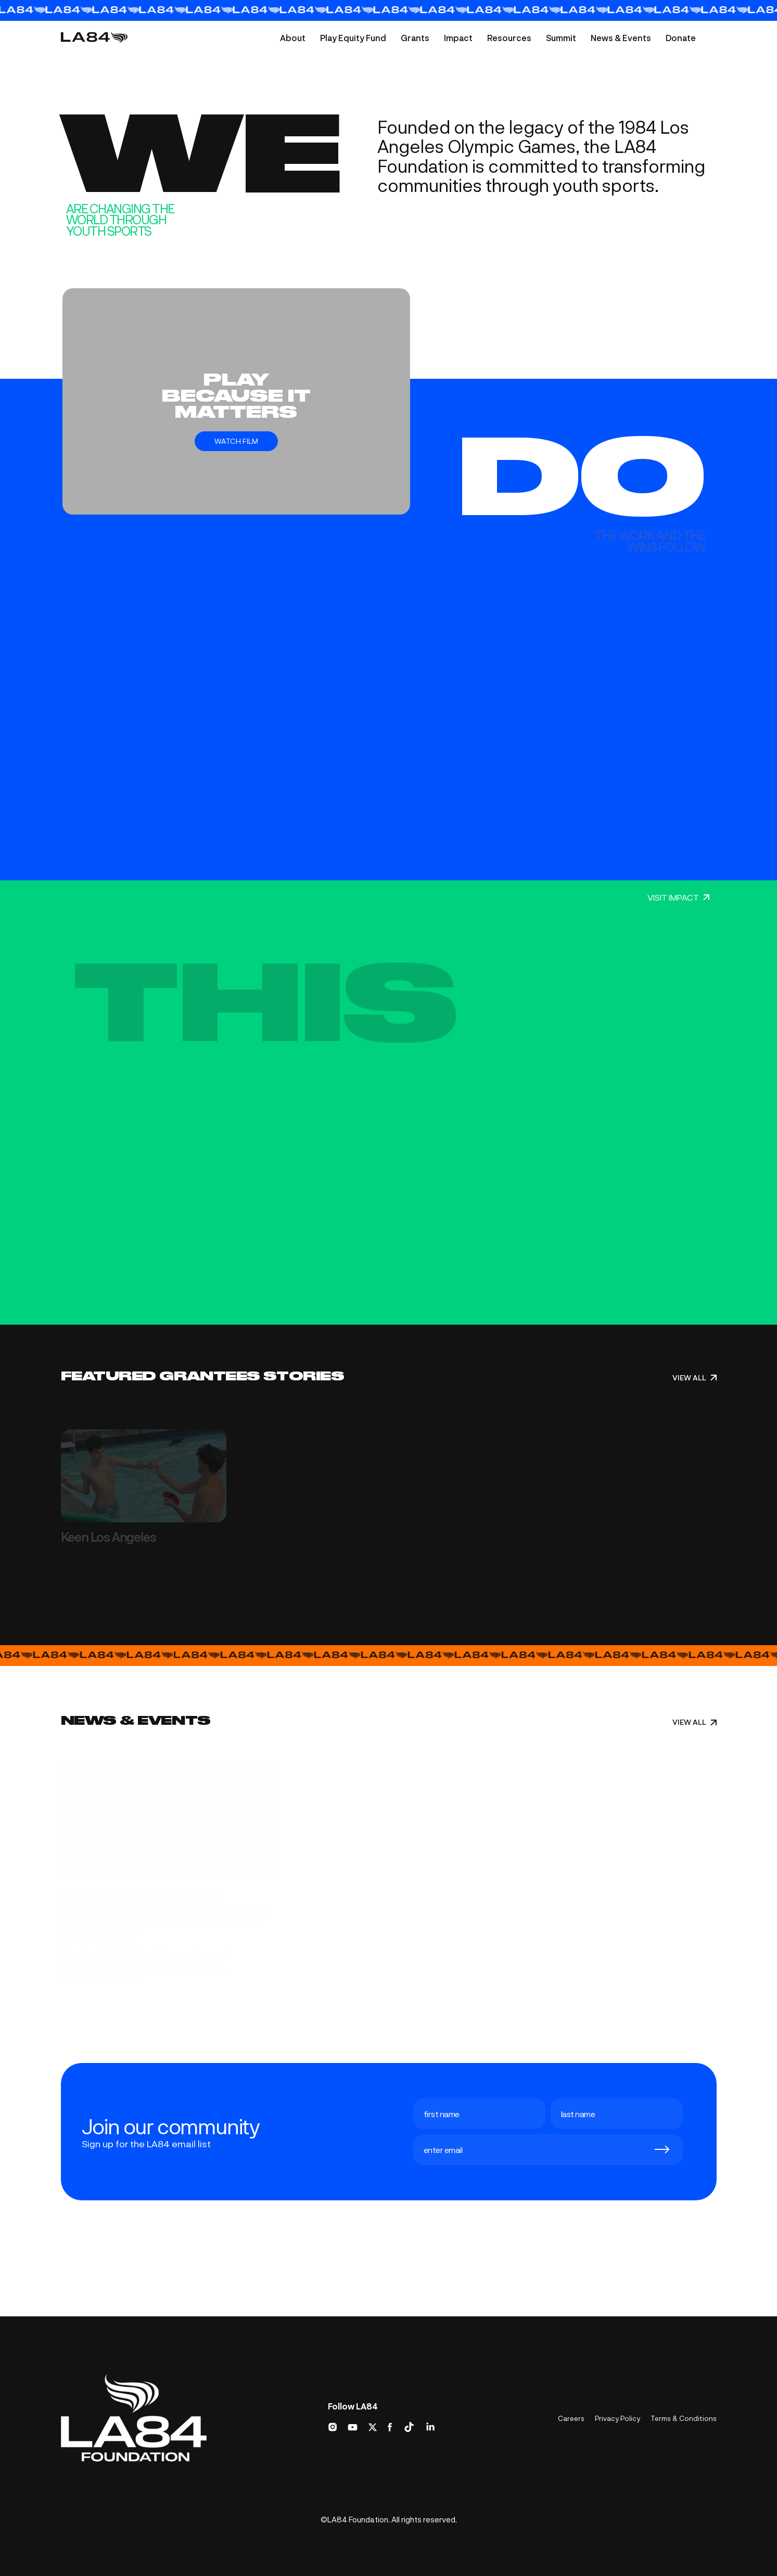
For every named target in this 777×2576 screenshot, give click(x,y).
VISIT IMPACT (678, 897)
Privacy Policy (617, 2418)
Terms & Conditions (684, 2418)
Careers (571, 2418)
